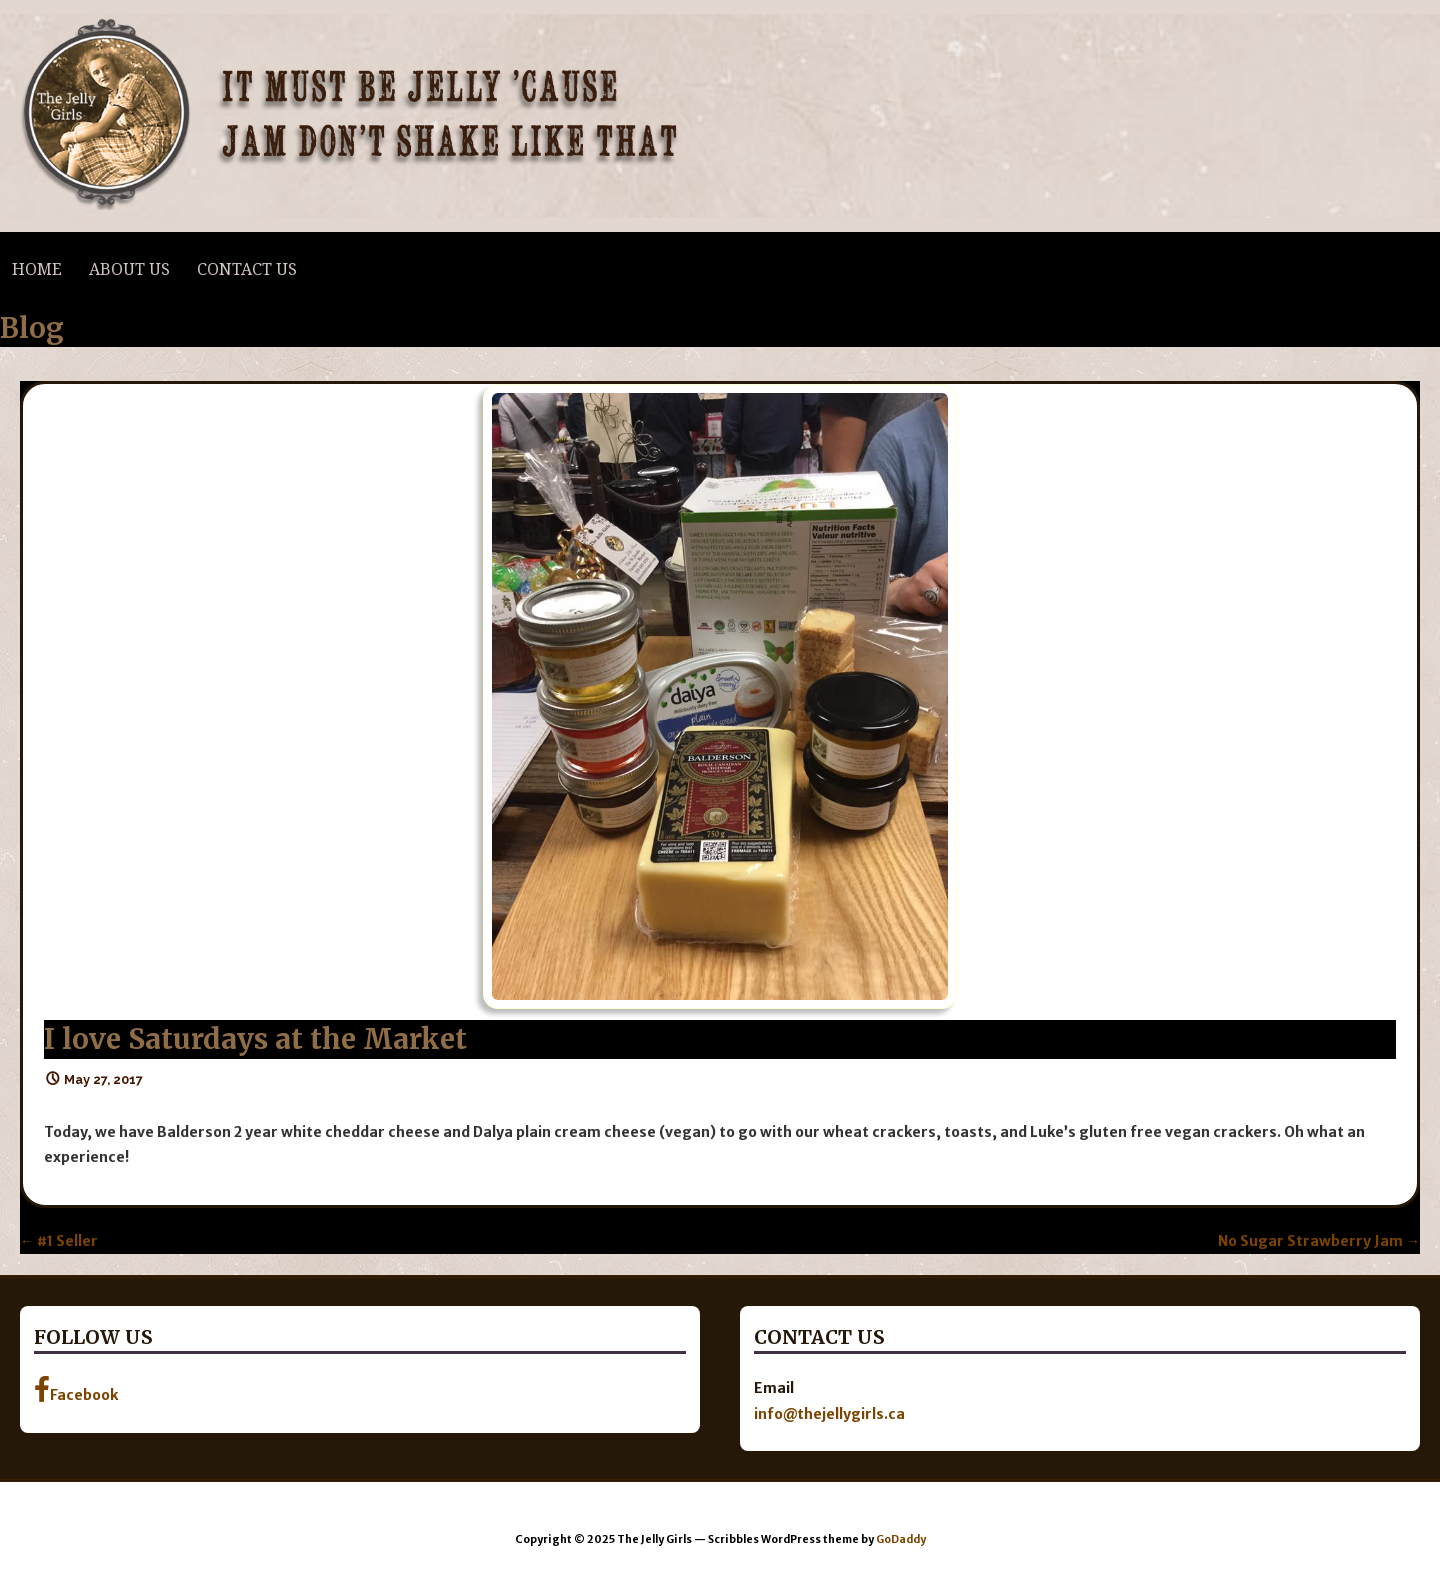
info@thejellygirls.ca (829, 1414)
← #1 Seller (59, 1241)
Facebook (76, 1390)
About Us (129, 269)
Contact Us (247, 269)
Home (37, 269)
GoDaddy (901, 1539)
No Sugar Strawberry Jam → (1319, 1241)
